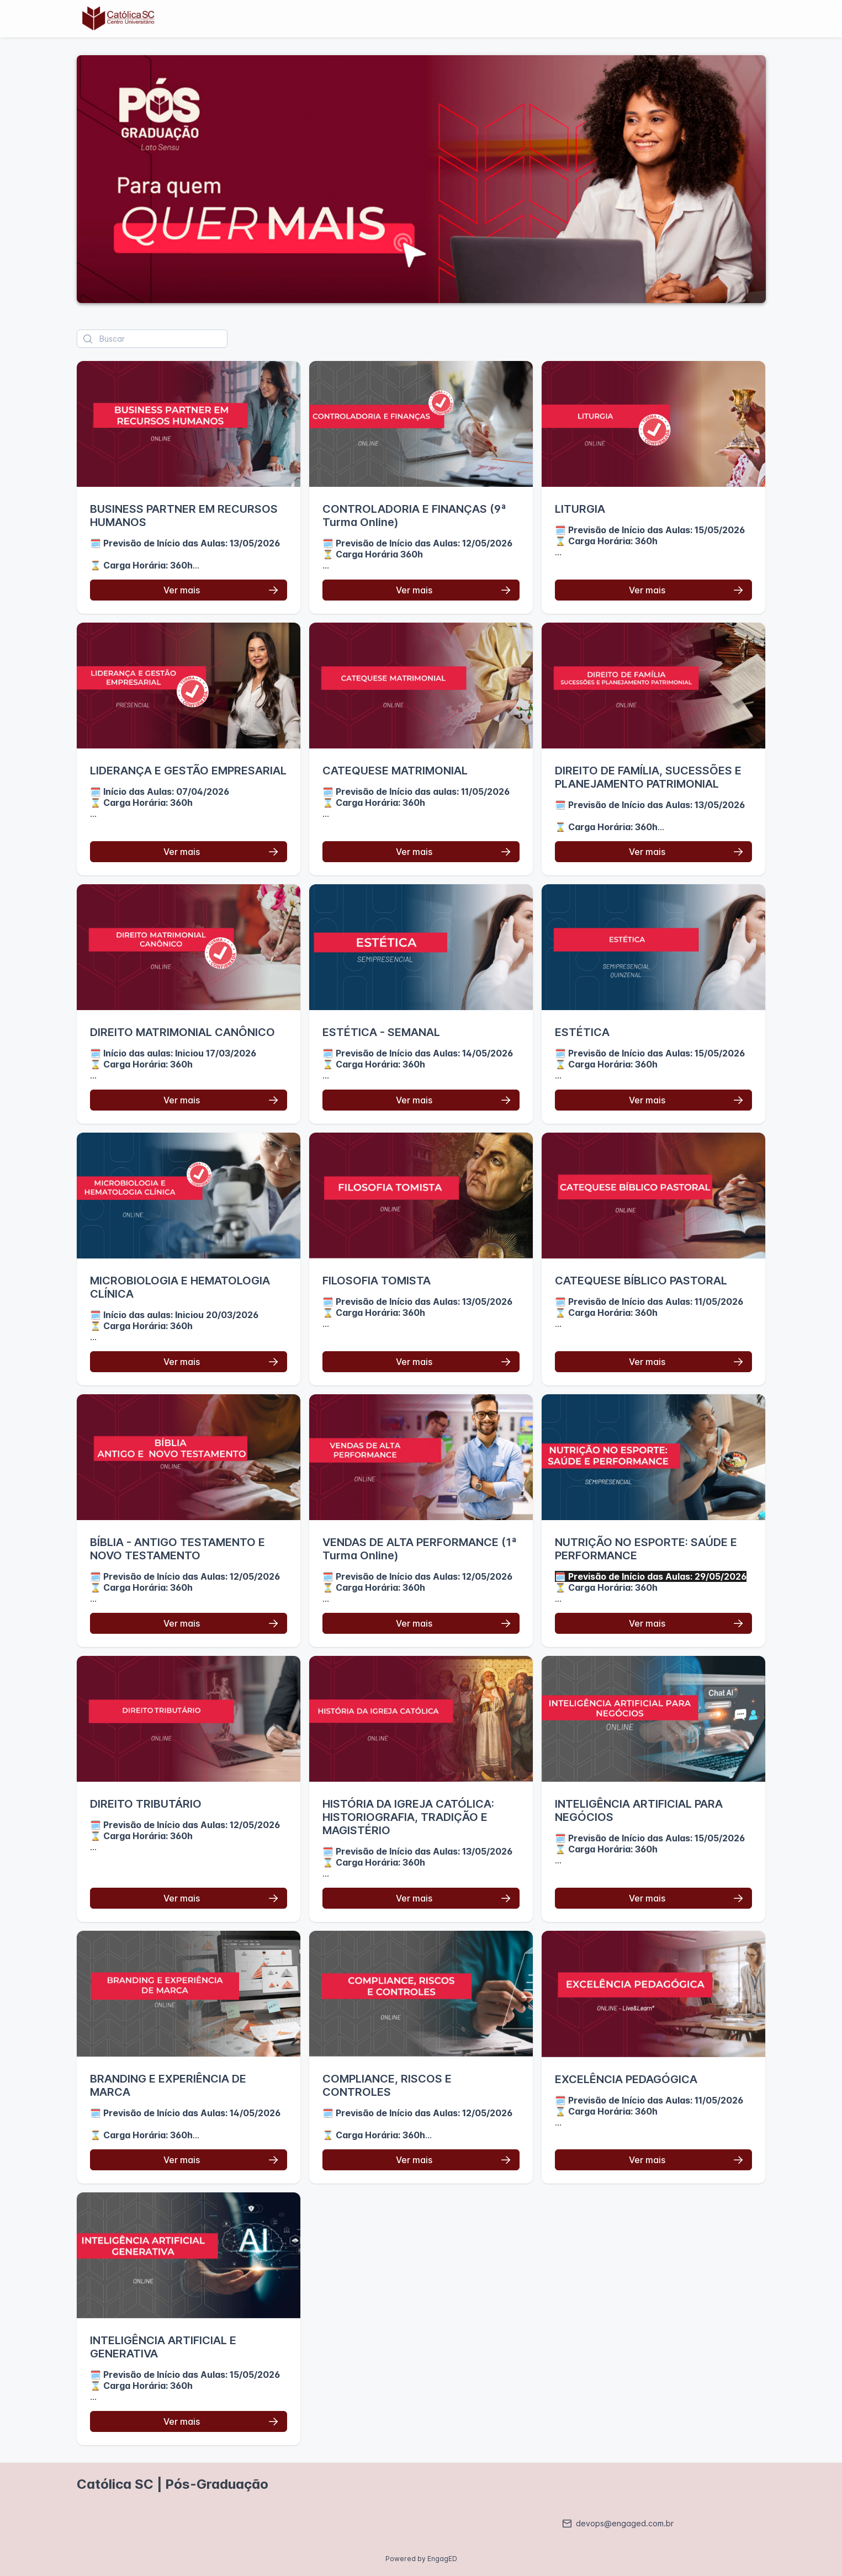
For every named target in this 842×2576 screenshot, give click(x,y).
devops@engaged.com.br (618, 2523)
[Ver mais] (188, 590)
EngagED (442, 2558)
